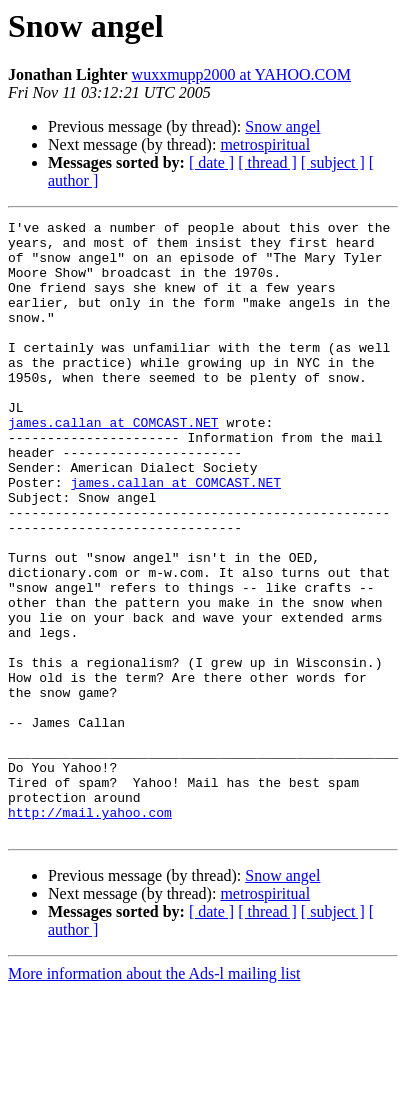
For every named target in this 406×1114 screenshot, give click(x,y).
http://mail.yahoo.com (90, 932)
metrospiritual (265, 144)
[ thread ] (267, 162)
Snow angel (282, 126)
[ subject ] (333, 162)
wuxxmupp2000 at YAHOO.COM (241, 74)
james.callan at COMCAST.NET (113, 464)
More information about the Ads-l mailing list (154, 1096)
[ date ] (211, 162)
